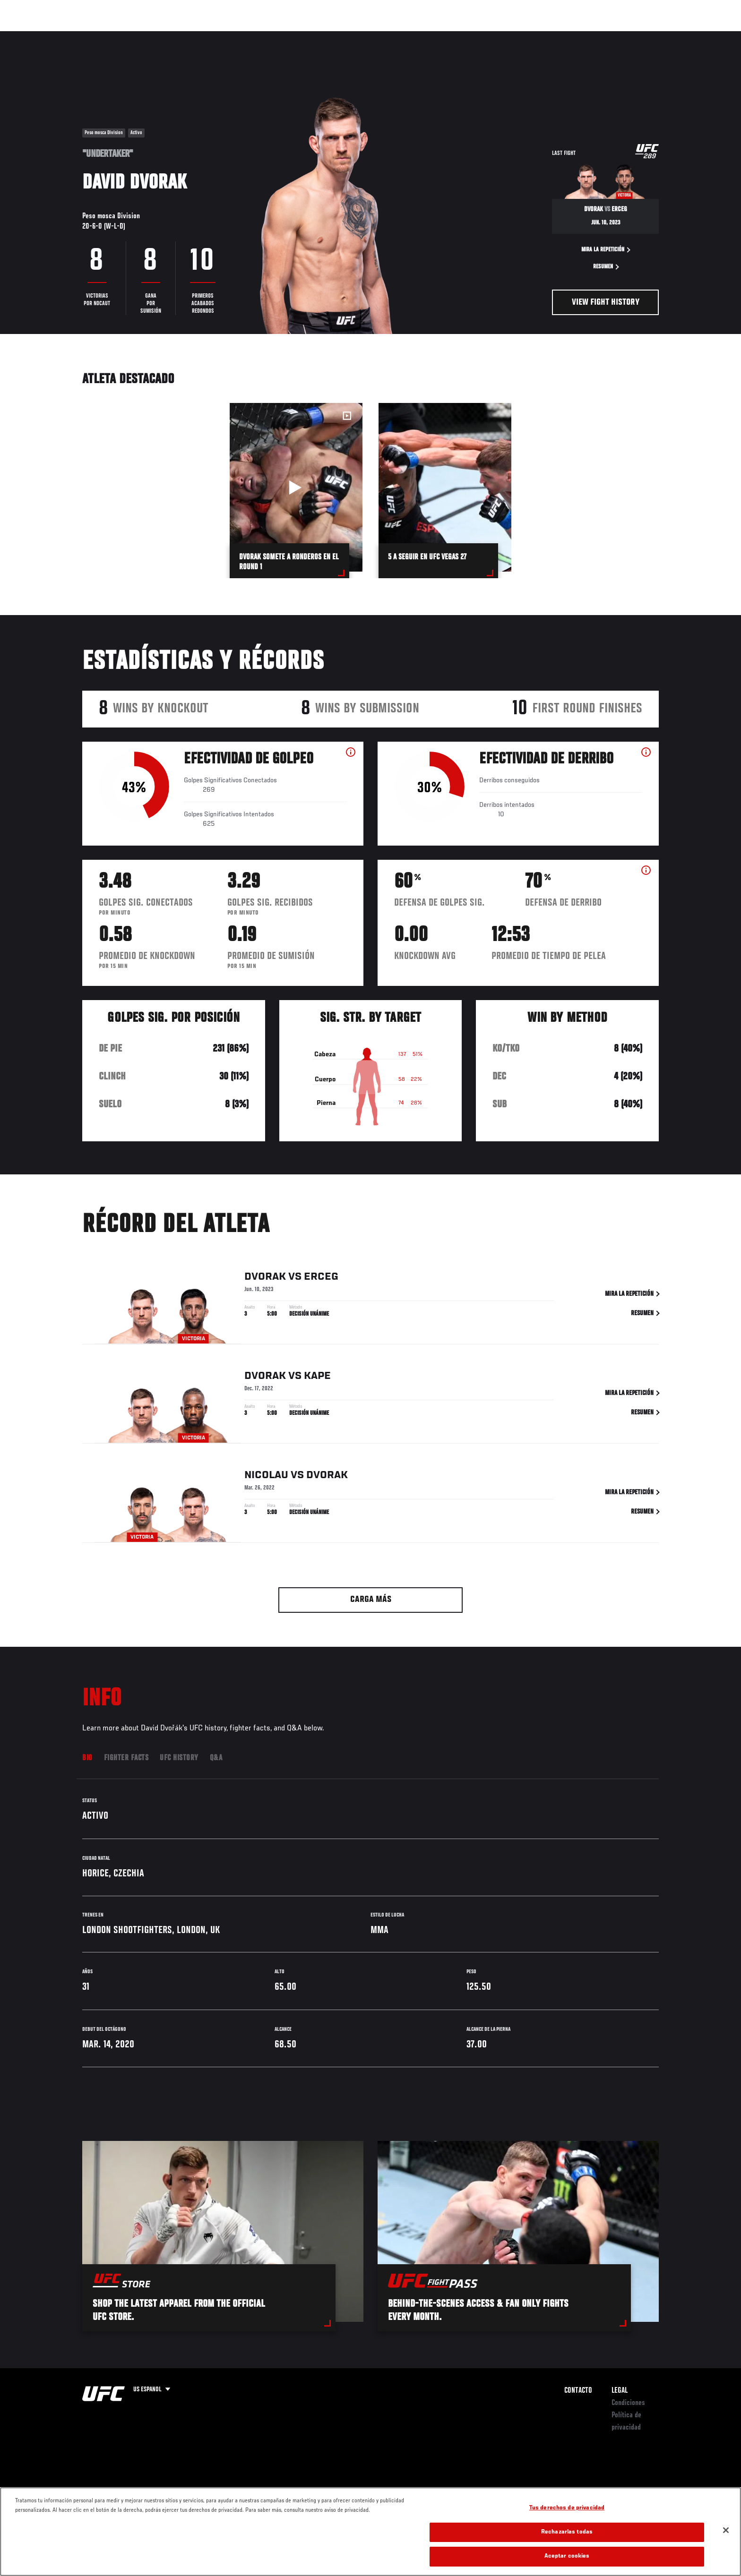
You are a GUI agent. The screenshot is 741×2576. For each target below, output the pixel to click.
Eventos (73, 36)
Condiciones (628, 2403)
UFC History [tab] (179, 1758)
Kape (317, 1378)
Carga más (370, 1600)
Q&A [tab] (216, 1758)
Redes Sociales (557, 36)
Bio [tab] (87, 1758)
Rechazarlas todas (567, 2532)
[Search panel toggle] (664, 36)
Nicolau (266, 1477)
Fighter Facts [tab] (126, 1758)
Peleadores (159, 36)
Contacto (578, 2391)
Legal (620, 2391)
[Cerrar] (725, 2530)
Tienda (640, 36)
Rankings (114, 36)
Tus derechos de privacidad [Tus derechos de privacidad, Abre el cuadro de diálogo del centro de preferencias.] (566, 2508)
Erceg (321, 1278)
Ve (598, 36)
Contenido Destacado (221, 36)
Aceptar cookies (567, 2556)
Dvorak (265, 1278)
